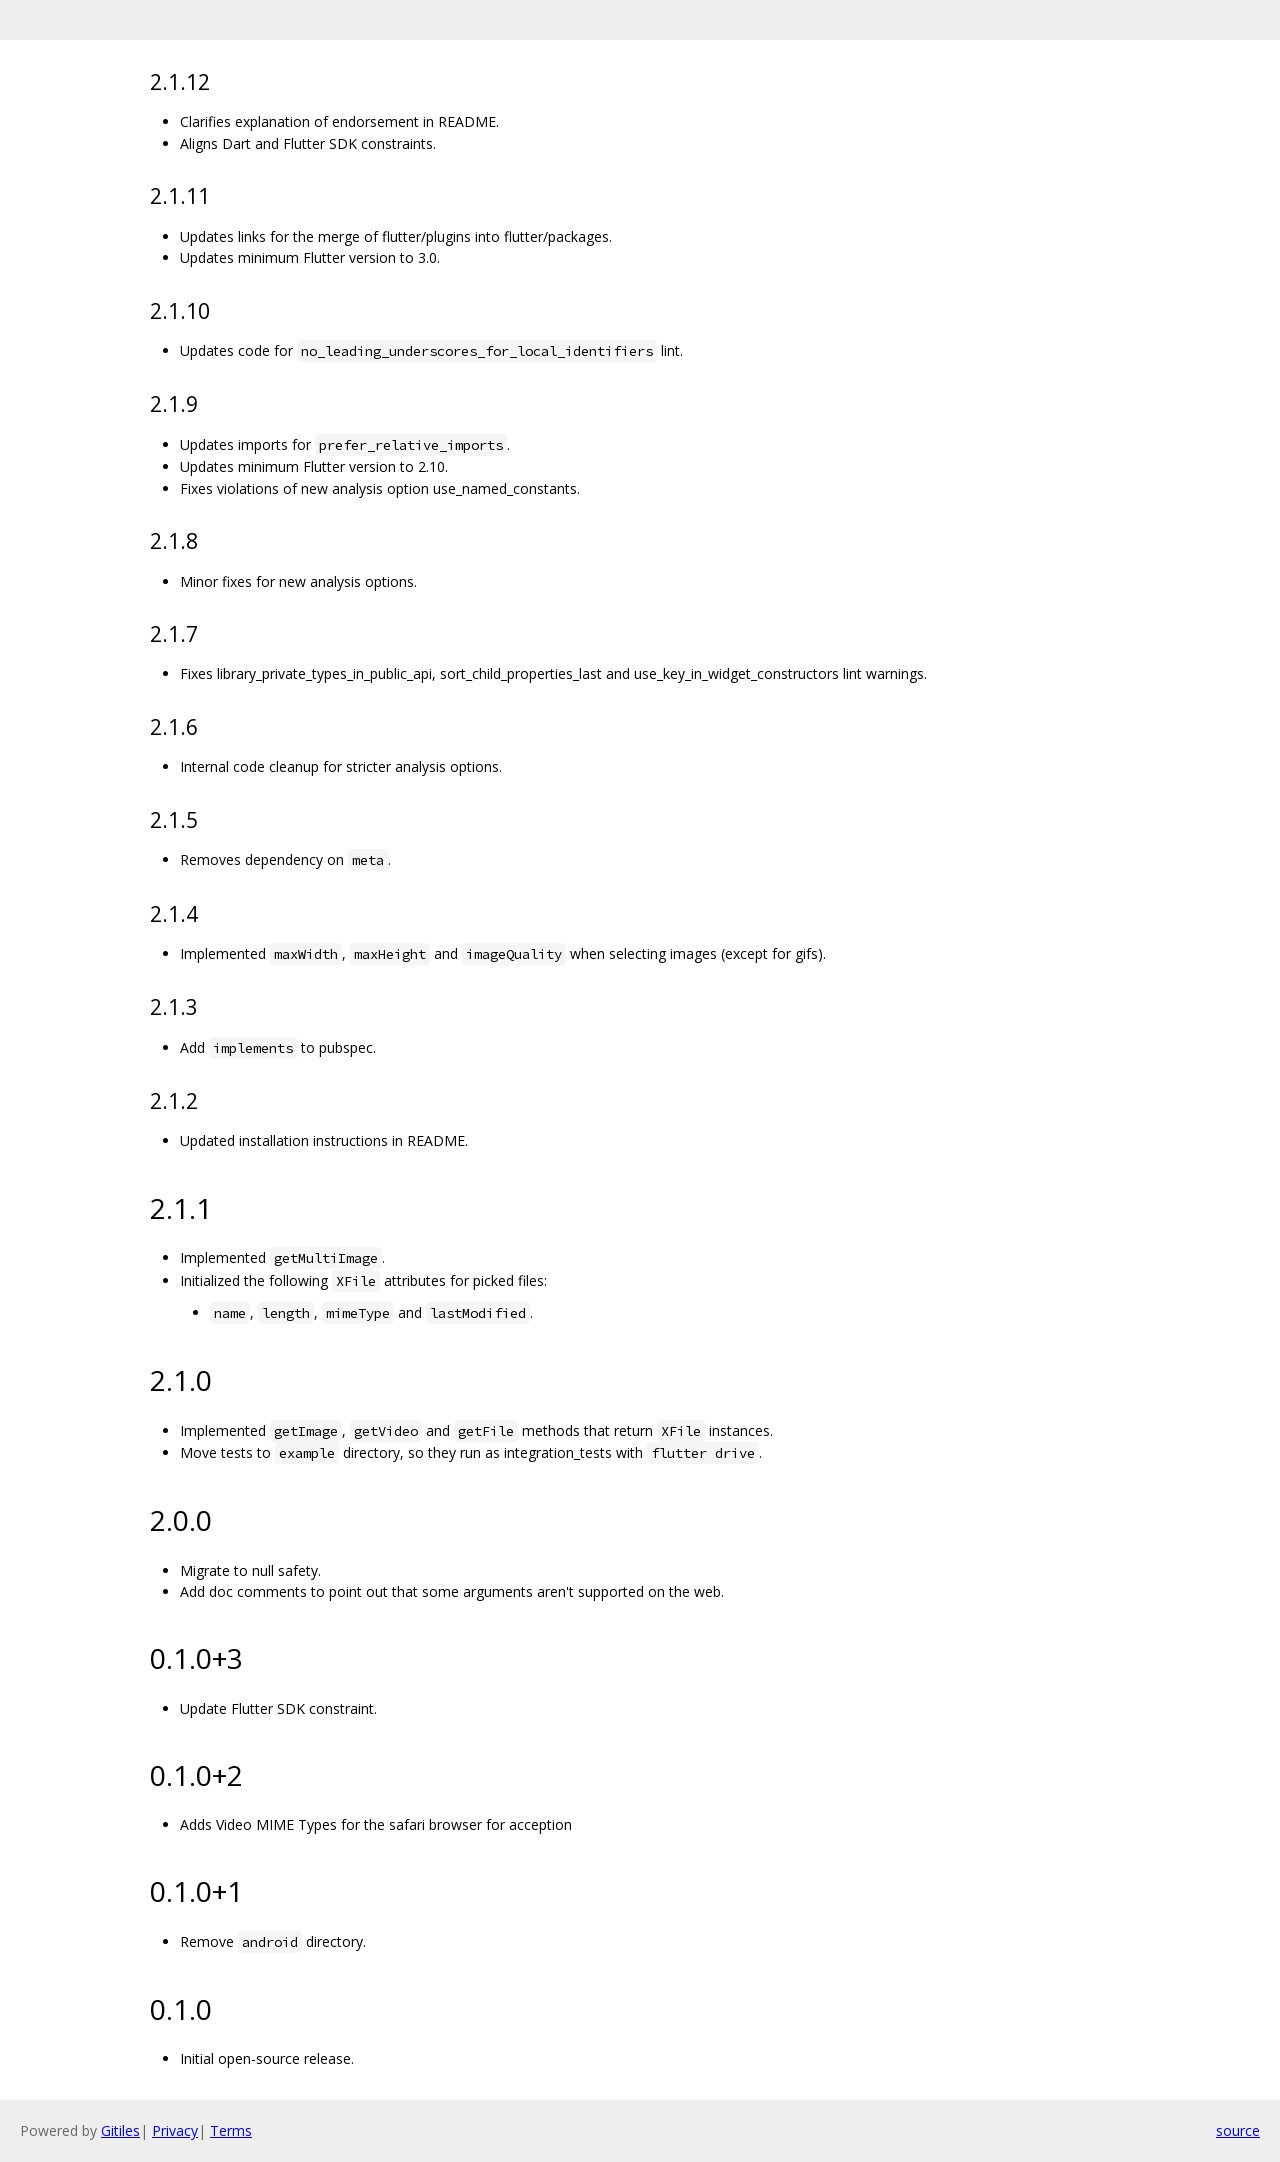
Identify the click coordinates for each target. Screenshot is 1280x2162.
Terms (231, 2130)
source (1238, 2130)
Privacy (175, 2130)
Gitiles (120, 2130)
